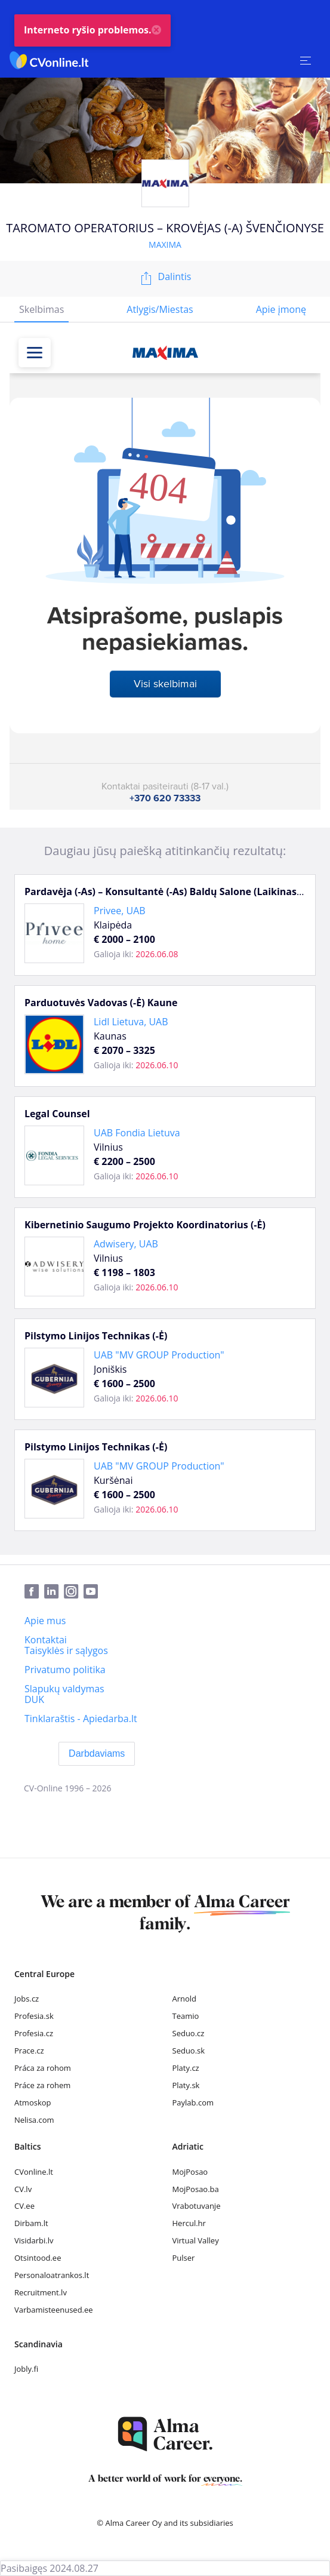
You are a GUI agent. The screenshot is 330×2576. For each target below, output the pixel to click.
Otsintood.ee (37, 2257)
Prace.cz (29, 2050)
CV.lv (23, 2189)
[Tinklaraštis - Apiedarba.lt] (80, 1718)
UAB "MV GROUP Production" (159, 1354)
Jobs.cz (26, 1998)
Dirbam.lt (31, 2223)
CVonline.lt (33, 2171)
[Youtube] (93, 1591)
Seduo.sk (188, 2050)
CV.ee (24, 2205)
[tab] (41, 309)
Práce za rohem (42, 2085)
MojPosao (190, 2171)
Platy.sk (186, 2085)
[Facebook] (34, 1591)
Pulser (183, 2257)
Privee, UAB (120, 910)
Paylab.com (193, 2102)
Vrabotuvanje (196, 2205)
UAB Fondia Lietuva (137, 1132)
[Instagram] (74, 1591)
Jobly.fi (26, 2368)
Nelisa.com (34, 2119)
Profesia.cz (33, 2033)
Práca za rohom (42, 2067)
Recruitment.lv (40, 2292)
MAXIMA (165, 244)
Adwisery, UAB (126, 1243)
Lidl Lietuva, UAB (131, 1021)
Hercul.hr (189, 2223)
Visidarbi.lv (33, 2240)
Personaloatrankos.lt (51, 2275)
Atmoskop (32, 2102)
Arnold (184, 1998)
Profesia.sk (34, 2016)
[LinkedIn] (54, 1591)
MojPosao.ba (195, 2189)
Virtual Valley (195, 2240)
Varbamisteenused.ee (53, 2309)
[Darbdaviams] (96, 1754)
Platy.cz (185, 2067)
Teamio (185, 2016)
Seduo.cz (188, 2033)
